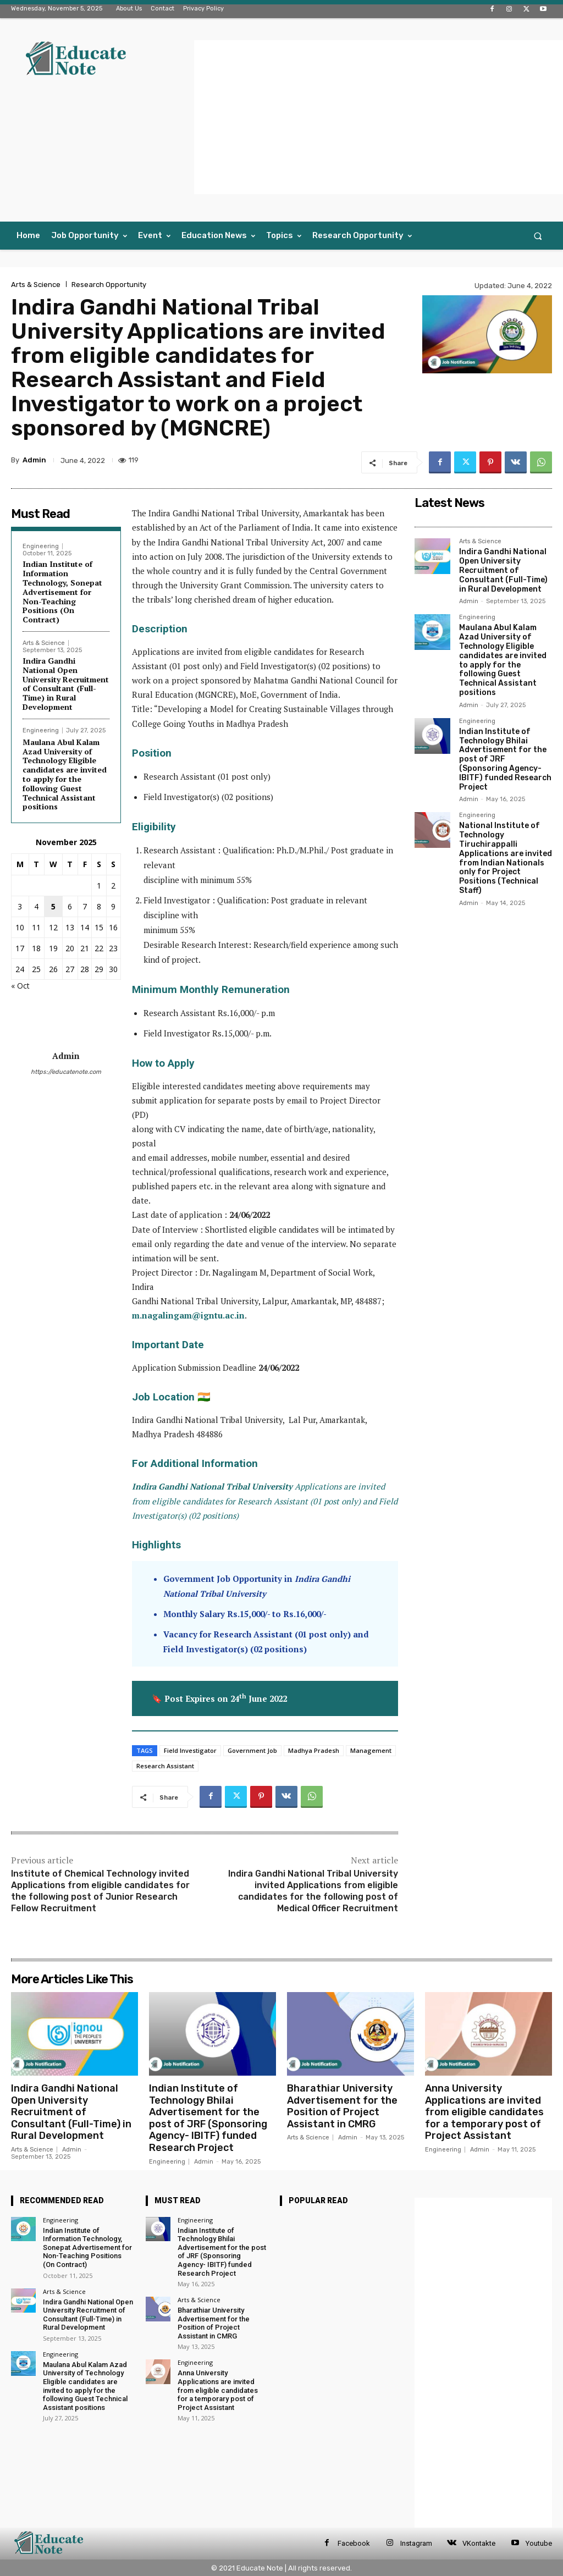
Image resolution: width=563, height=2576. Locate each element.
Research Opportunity (108, 284)
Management (370, 1750)
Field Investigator (190, 1750)
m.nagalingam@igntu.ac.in (188, 1315)
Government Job (252, 1750)
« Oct (20, 985)
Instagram (416, 2543)
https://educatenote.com (66, 1071)
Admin (34, 460)
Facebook (354, 2543)
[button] (538, 236)
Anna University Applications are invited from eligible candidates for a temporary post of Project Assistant (484, 2112)
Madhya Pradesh (313, 1750)
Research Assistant (165, 1766)
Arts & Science (35, 284)
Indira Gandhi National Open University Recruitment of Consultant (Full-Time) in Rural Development (66, 683)
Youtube (539, 2543)
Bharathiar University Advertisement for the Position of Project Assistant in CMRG (342, 2106)
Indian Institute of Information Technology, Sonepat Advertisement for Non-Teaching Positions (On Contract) (62, 592)
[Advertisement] (378, 117)
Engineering (41, 546)
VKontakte (478, 2543)
